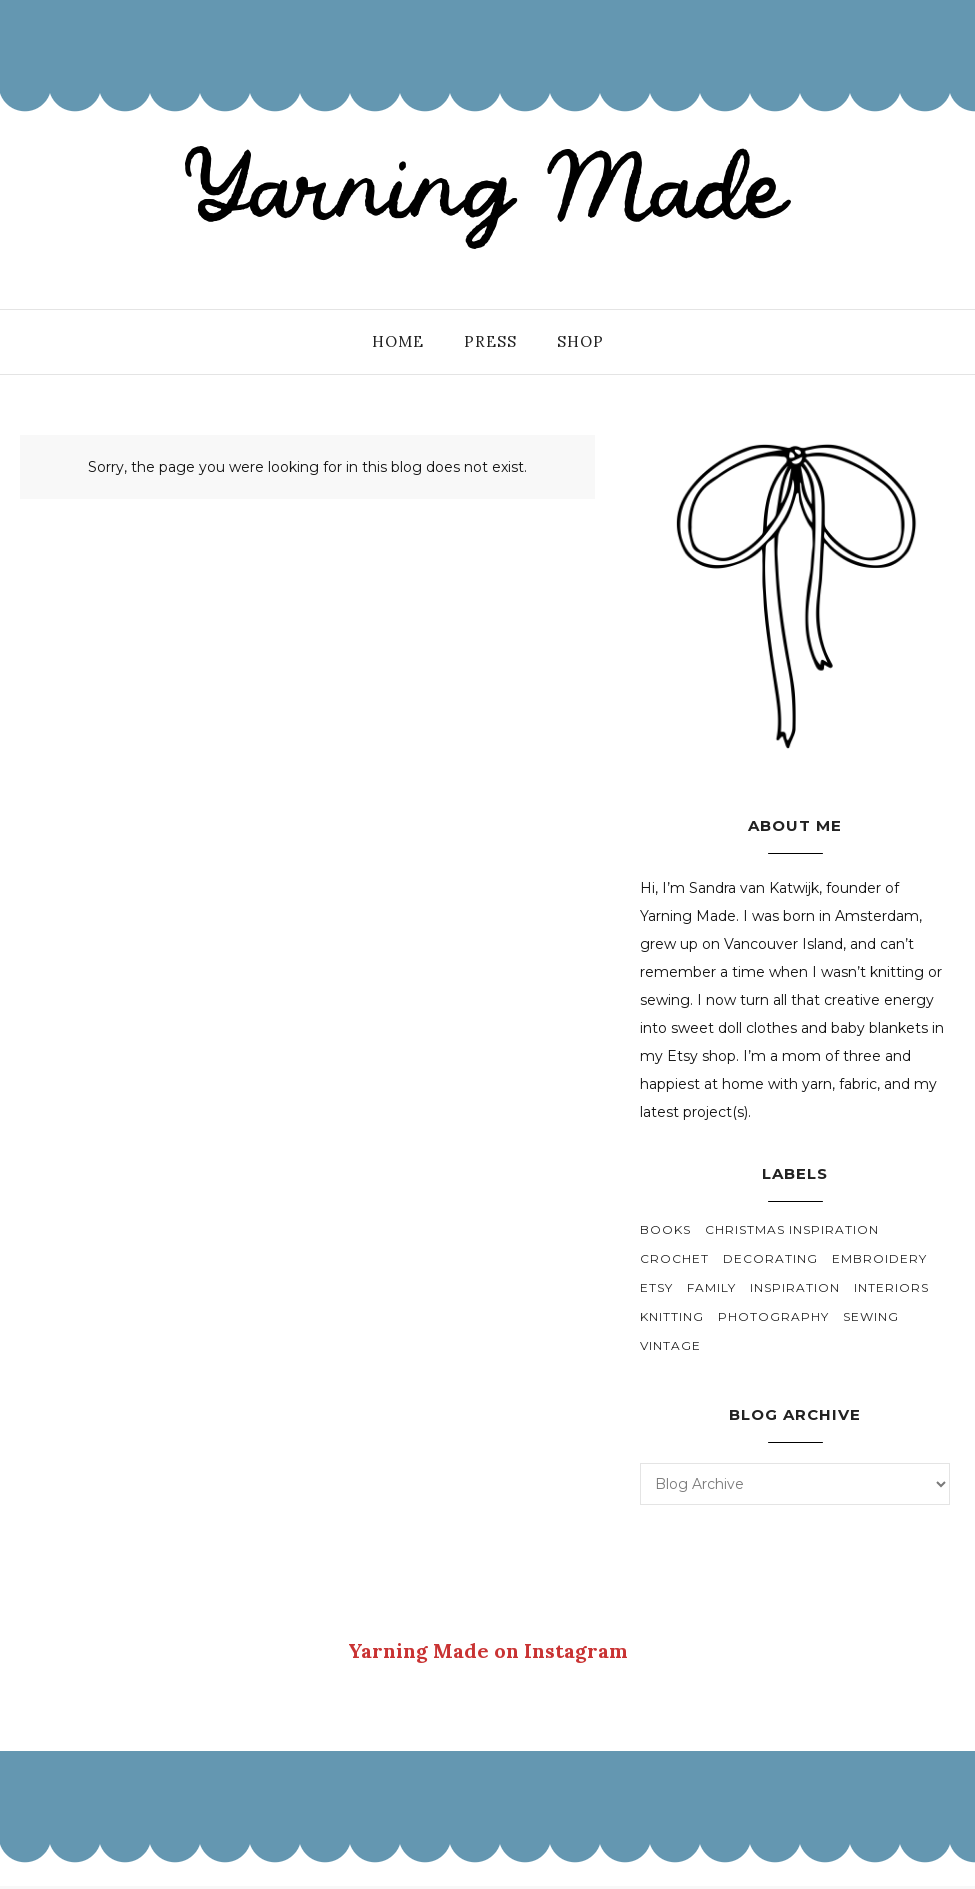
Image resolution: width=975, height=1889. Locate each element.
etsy (656, 1287)
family (711, 1287)
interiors (891, 1287)
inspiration (795, 1287)
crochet (674, 1258)
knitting (672, 1316)
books (665, 1229)
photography (773, 1316)
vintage (670, 1345)
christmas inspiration (792, 1229)
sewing (871, 1316)
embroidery (879, 1258)
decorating (770, 1258)
